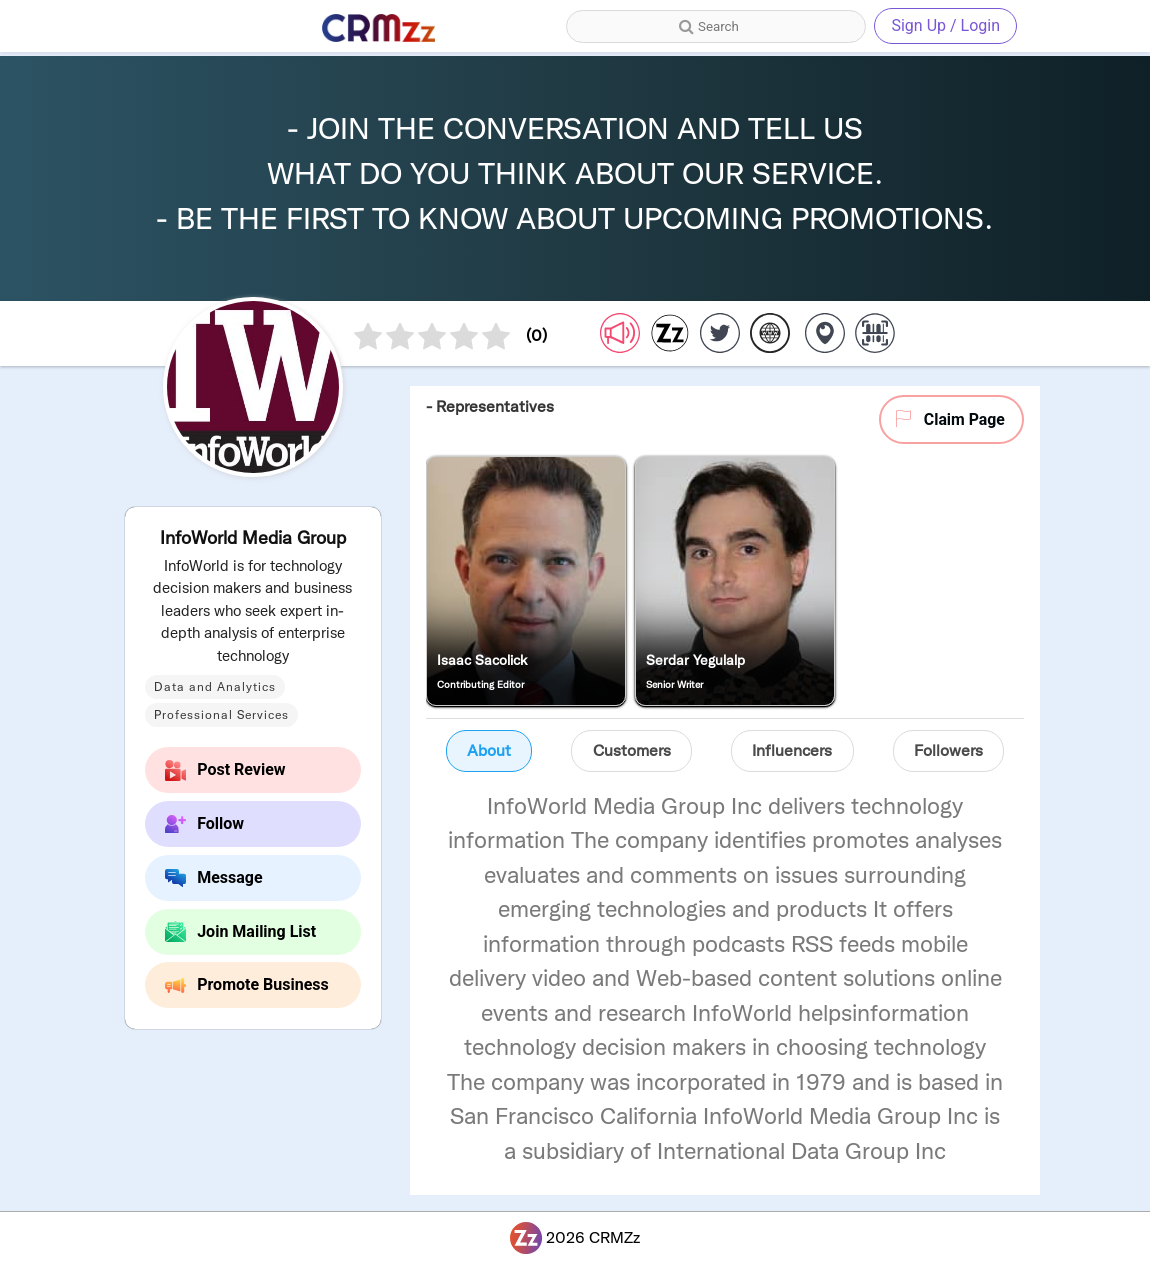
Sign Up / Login (945, 25)
